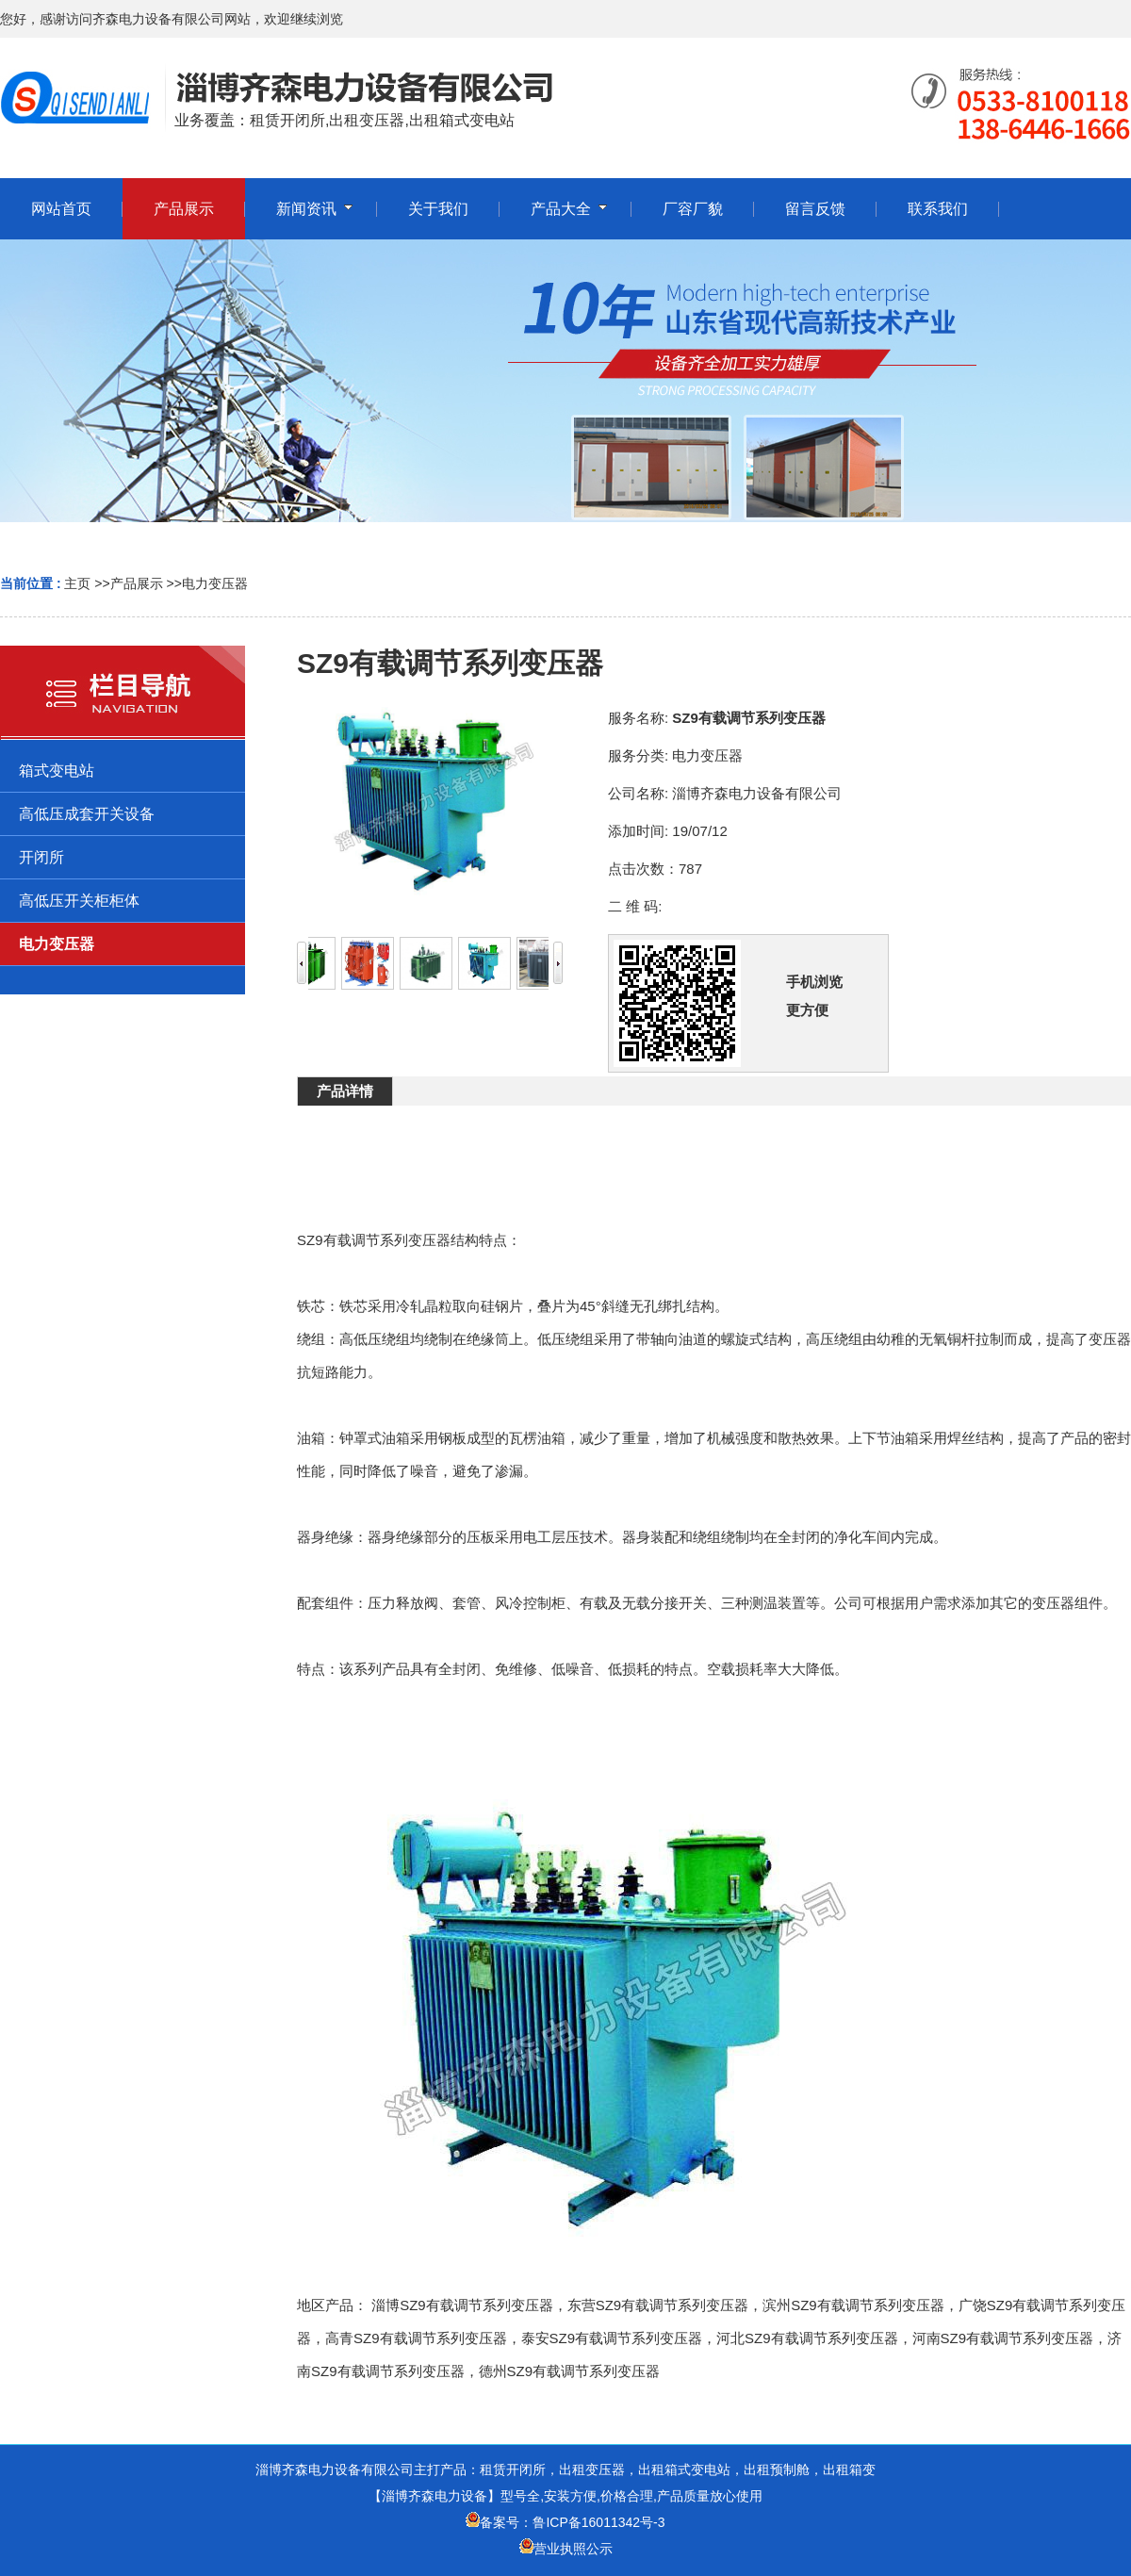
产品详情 (345, 1091)
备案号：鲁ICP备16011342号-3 (565, 2522)
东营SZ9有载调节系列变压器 (658, 2305)
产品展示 (136, 583)
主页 (77, 583)
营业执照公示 (573, 2548)
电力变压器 (215, 583)
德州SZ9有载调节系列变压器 (570, 2371)
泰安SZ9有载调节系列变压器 (612, 2338)
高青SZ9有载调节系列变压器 (416, 2338)
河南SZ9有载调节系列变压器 (1003, 2338)
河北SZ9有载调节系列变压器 (807, 2338)
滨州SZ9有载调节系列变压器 (853, 2305)
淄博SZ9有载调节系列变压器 (462, 2305)
